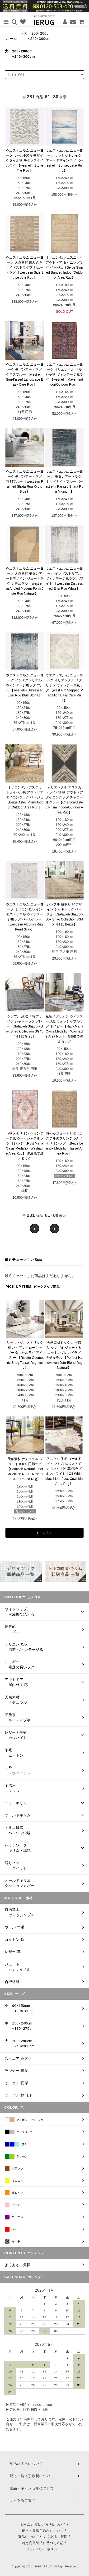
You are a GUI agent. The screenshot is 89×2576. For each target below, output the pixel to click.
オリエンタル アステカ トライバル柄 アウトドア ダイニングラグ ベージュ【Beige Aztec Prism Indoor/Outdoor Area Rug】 (24, 797)
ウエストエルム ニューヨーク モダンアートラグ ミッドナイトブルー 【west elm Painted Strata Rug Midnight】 (64, 481)
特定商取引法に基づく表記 (43, 2543)
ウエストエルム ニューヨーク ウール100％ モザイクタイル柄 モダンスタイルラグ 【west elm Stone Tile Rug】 (24, 160)
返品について (28, 2537)
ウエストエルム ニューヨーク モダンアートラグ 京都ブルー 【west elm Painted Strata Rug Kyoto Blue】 (24, 481)
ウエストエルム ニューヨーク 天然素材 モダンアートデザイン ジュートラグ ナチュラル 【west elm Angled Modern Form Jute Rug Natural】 (24, 581)
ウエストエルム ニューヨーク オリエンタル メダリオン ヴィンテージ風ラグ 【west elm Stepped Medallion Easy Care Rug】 (64, 687)
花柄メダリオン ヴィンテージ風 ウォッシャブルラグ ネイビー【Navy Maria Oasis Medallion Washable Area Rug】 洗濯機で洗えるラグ (64, 1028)
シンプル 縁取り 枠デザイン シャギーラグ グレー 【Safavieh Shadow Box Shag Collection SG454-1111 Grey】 (24, 1026)
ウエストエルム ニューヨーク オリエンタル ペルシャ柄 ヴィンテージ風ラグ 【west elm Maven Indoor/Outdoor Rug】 (64, 374)
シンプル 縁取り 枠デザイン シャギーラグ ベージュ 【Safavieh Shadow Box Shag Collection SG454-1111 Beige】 (64, 914)
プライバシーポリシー (43, 2549)
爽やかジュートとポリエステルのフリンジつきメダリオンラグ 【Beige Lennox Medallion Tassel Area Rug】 (64, 1143)
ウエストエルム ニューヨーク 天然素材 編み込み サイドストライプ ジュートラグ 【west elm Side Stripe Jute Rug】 (25, 267)
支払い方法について (50, 2524)
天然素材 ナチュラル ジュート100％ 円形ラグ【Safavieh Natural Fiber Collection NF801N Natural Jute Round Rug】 (25, 1469)
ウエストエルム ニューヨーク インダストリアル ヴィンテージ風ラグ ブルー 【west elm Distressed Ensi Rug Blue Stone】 (24, 685)
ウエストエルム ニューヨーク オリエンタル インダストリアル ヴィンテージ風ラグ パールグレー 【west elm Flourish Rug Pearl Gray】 (24, 916)
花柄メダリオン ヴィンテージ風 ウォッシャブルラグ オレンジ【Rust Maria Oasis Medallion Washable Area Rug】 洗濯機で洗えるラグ (24, 1145)
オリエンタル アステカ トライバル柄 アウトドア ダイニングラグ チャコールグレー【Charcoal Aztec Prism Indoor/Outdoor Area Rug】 (64, 799)
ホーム (11, 38)
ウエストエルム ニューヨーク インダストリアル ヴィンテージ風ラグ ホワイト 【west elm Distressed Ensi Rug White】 (64, 578)
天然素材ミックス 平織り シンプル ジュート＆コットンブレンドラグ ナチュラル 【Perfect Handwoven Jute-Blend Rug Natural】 (63, 1355)
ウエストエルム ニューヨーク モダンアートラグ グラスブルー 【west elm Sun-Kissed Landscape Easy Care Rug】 (24, 374)
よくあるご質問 (55, 2537)
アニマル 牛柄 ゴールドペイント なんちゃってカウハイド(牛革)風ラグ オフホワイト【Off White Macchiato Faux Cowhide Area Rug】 (64, 1471)
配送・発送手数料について (43, 2531)
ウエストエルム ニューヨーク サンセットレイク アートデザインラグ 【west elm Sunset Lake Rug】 (64, 160)
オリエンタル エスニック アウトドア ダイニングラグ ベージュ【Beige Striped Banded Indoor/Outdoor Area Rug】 (64, 267)
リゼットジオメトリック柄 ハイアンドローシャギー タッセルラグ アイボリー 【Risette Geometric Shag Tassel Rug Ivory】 (25, 1355)
